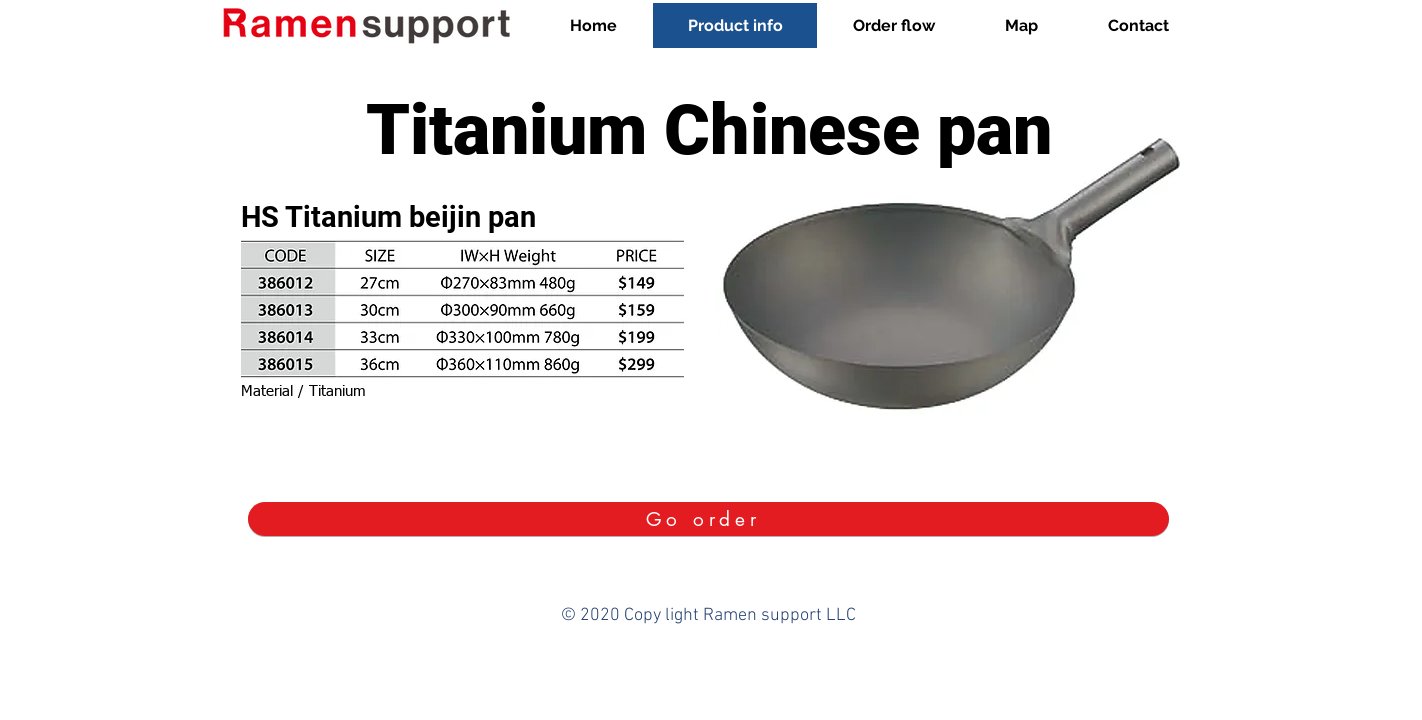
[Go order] (708, 519)
